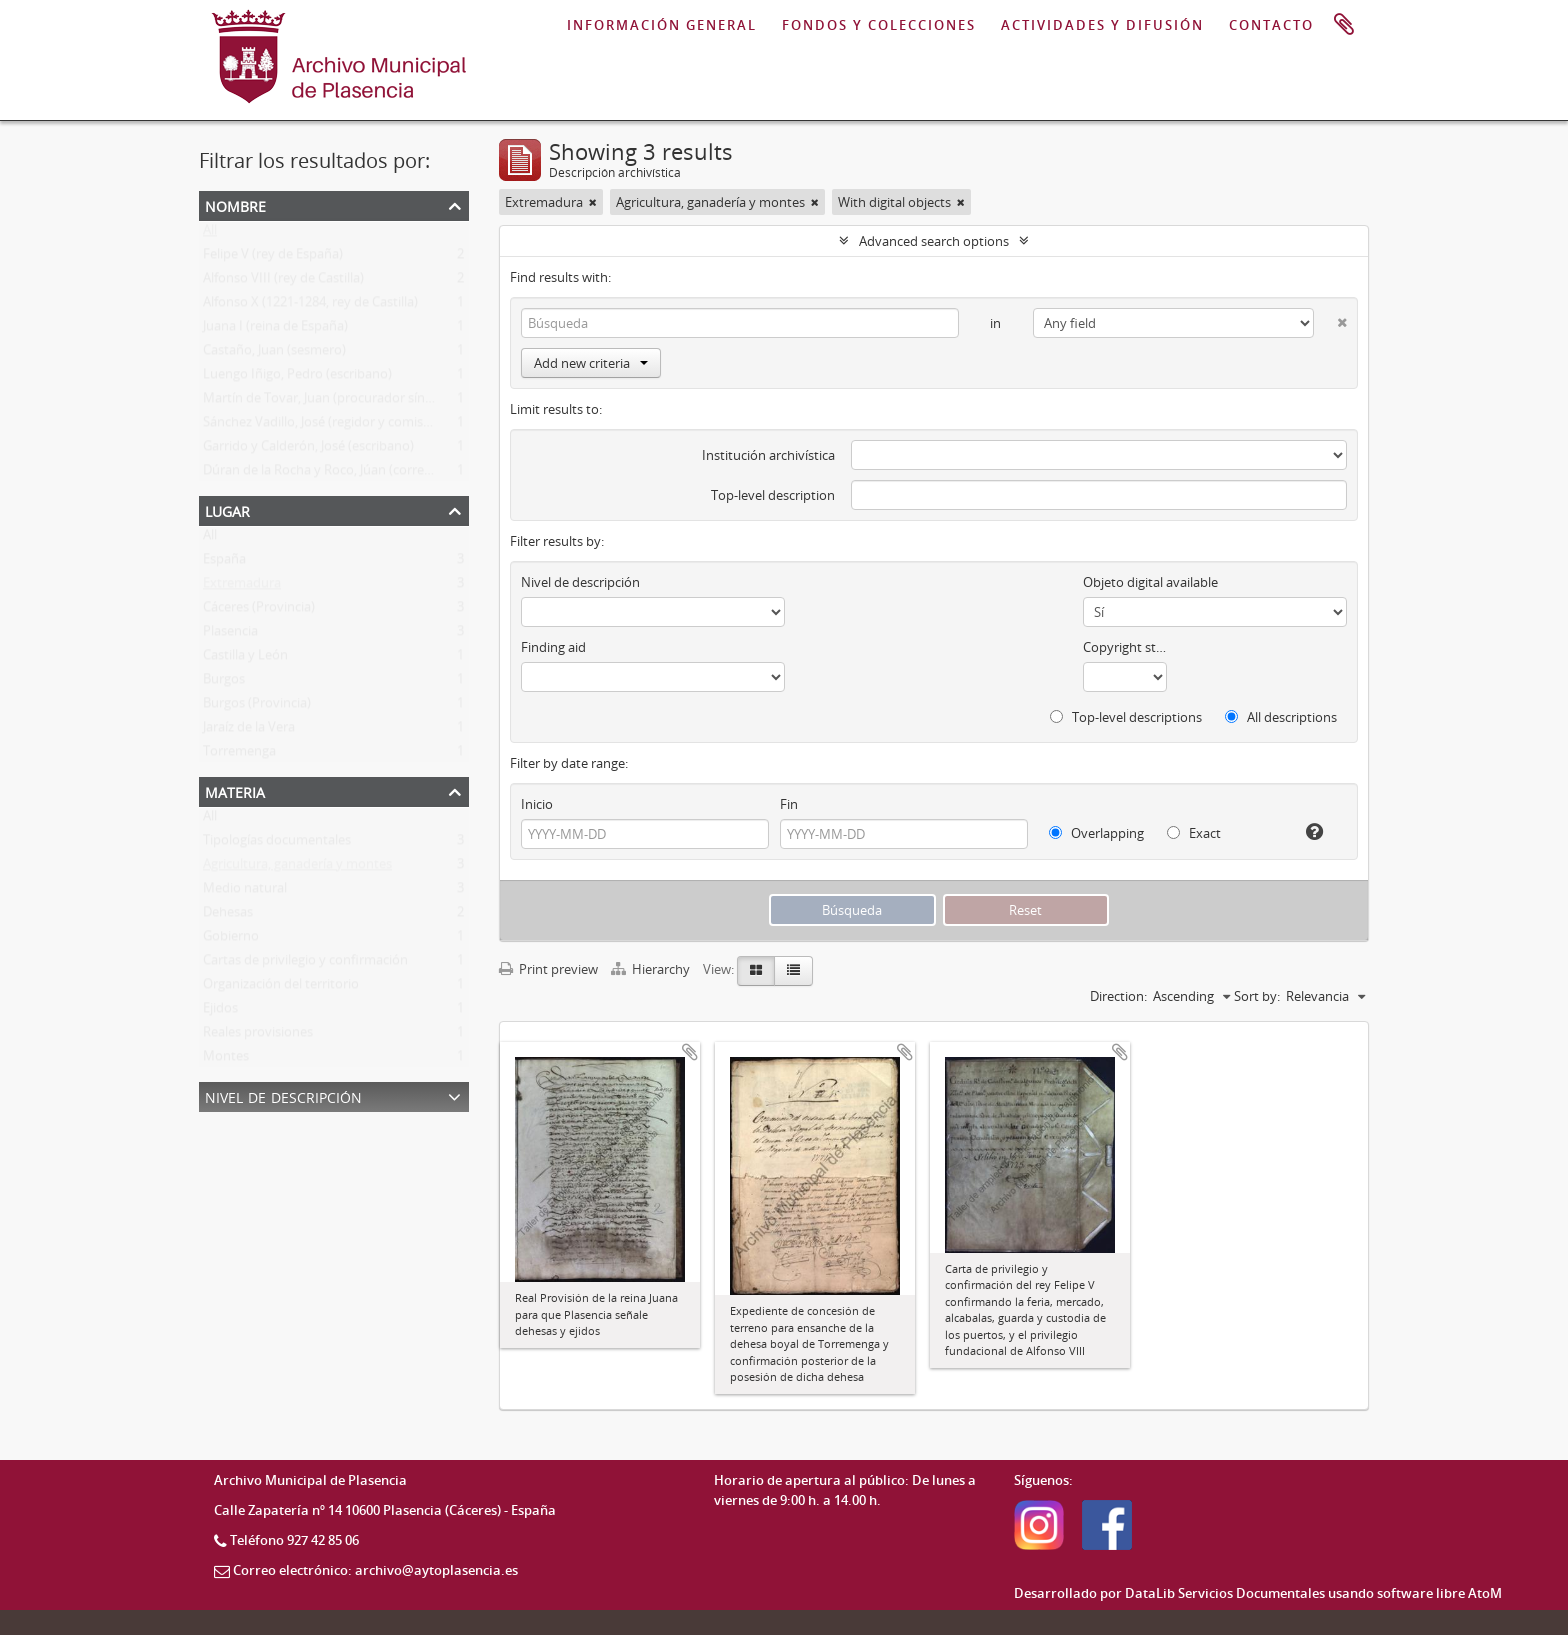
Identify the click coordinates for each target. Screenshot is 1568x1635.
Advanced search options (934, 241)
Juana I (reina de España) (275, 330)
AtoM (1485, 1593)
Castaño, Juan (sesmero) (274, 354)
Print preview (548, 969)
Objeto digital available (1150, 582)
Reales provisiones (258, 1036)
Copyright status (1125, 647)
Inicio (537, 804)
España (224, 563)
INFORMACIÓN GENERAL (662, 25)
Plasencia (230, 635)
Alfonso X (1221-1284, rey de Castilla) (310, 306)
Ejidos (220, 1012)
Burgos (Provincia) (257, 707)
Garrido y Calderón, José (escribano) (308, 450)
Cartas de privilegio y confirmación (305, 964)
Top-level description (773, 495)
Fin (789, 804)
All (210, 234)
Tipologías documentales (277, 844)
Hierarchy (652, 969)
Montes (226, 1060)
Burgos (224, 683)
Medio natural (245, 892)
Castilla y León (245, 659)
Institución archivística (768, 455)
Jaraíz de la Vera (249, 731)
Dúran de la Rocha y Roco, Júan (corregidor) (331, 474)
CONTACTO (1271, 25)
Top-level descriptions (1126, 717)
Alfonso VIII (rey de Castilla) (283, 282)
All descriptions (1281, 717)
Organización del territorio (281, 988)
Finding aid (553, 647)
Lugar (227, 509)
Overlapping (1096, 833)
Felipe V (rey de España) (273, 258)
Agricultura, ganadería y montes (297, 868)
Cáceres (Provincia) (259, 611)
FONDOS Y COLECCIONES (879, 25)
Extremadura (242, 587)
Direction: (1118, 996)
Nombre (235, 204)
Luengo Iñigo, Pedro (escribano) (297, 378)
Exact (1194, 833)
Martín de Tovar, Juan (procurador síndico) (328, 402)
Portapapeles (1344, 25)
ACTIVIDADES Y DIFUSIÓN (1102, 25)
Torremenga (239, 755)
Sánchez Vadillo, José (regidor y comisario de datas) (353, 426)
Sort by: (1257, 996)
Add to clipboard (690, 1052)
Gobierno (231, 940)
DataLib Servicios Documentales (1225, 1593)
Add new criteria (591, 363)
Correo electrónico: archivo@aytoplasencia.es (375, 1570)
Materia (235, 790)
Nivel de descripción (283, 1095)
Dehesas (228, 916)
